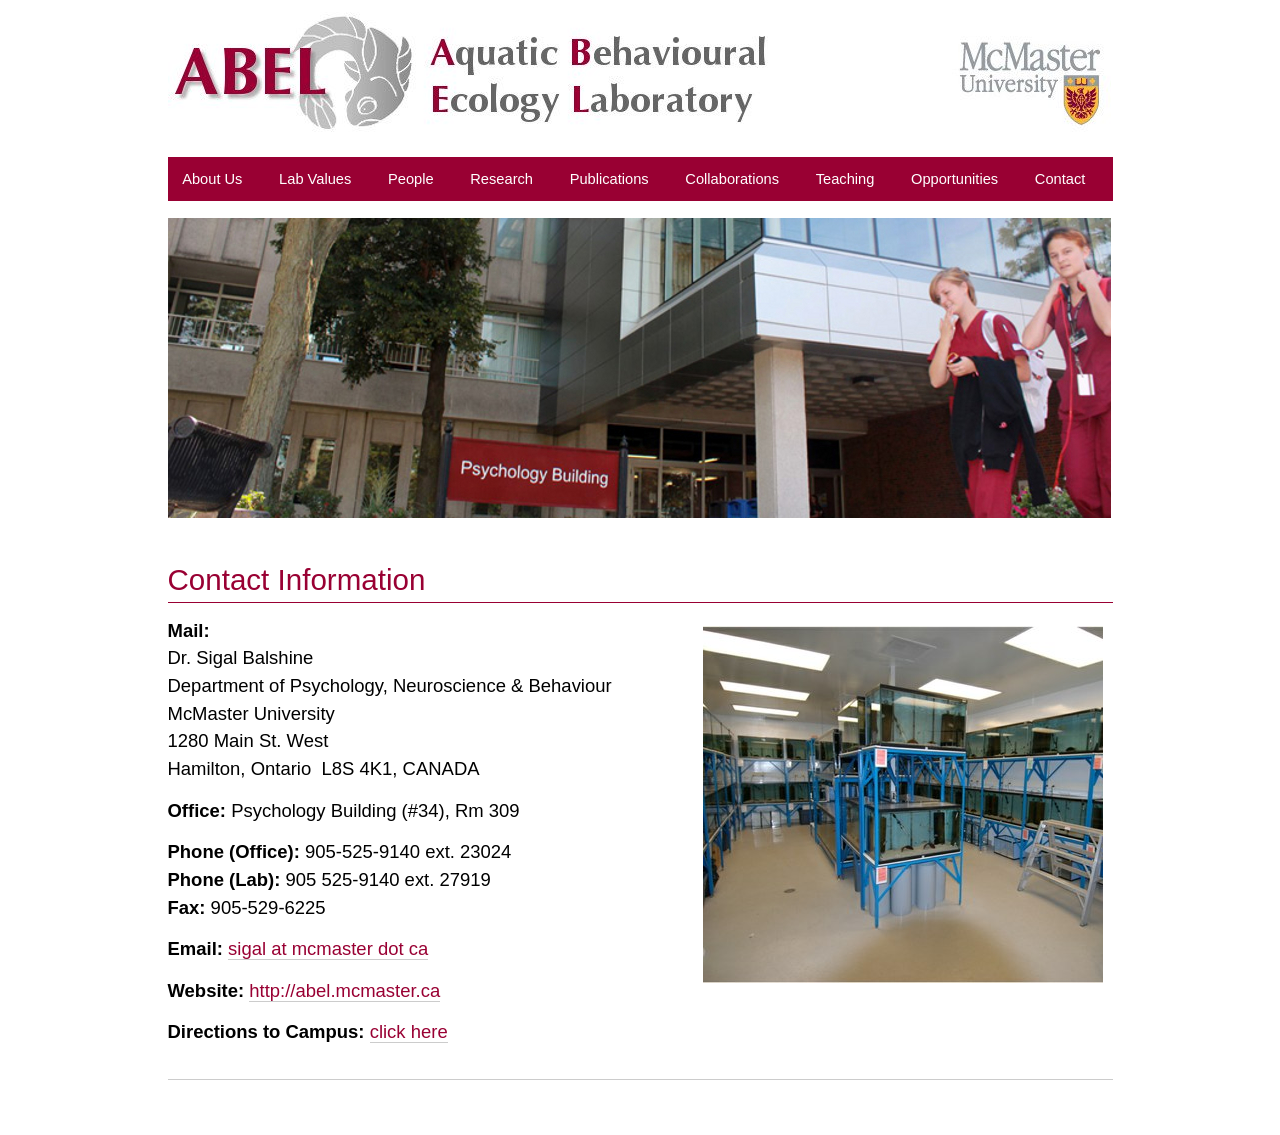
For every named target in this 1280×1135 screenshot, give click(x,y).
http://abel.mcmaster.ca (344, 990)
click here (409, 1031)
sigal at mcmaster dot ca (328, 948)
